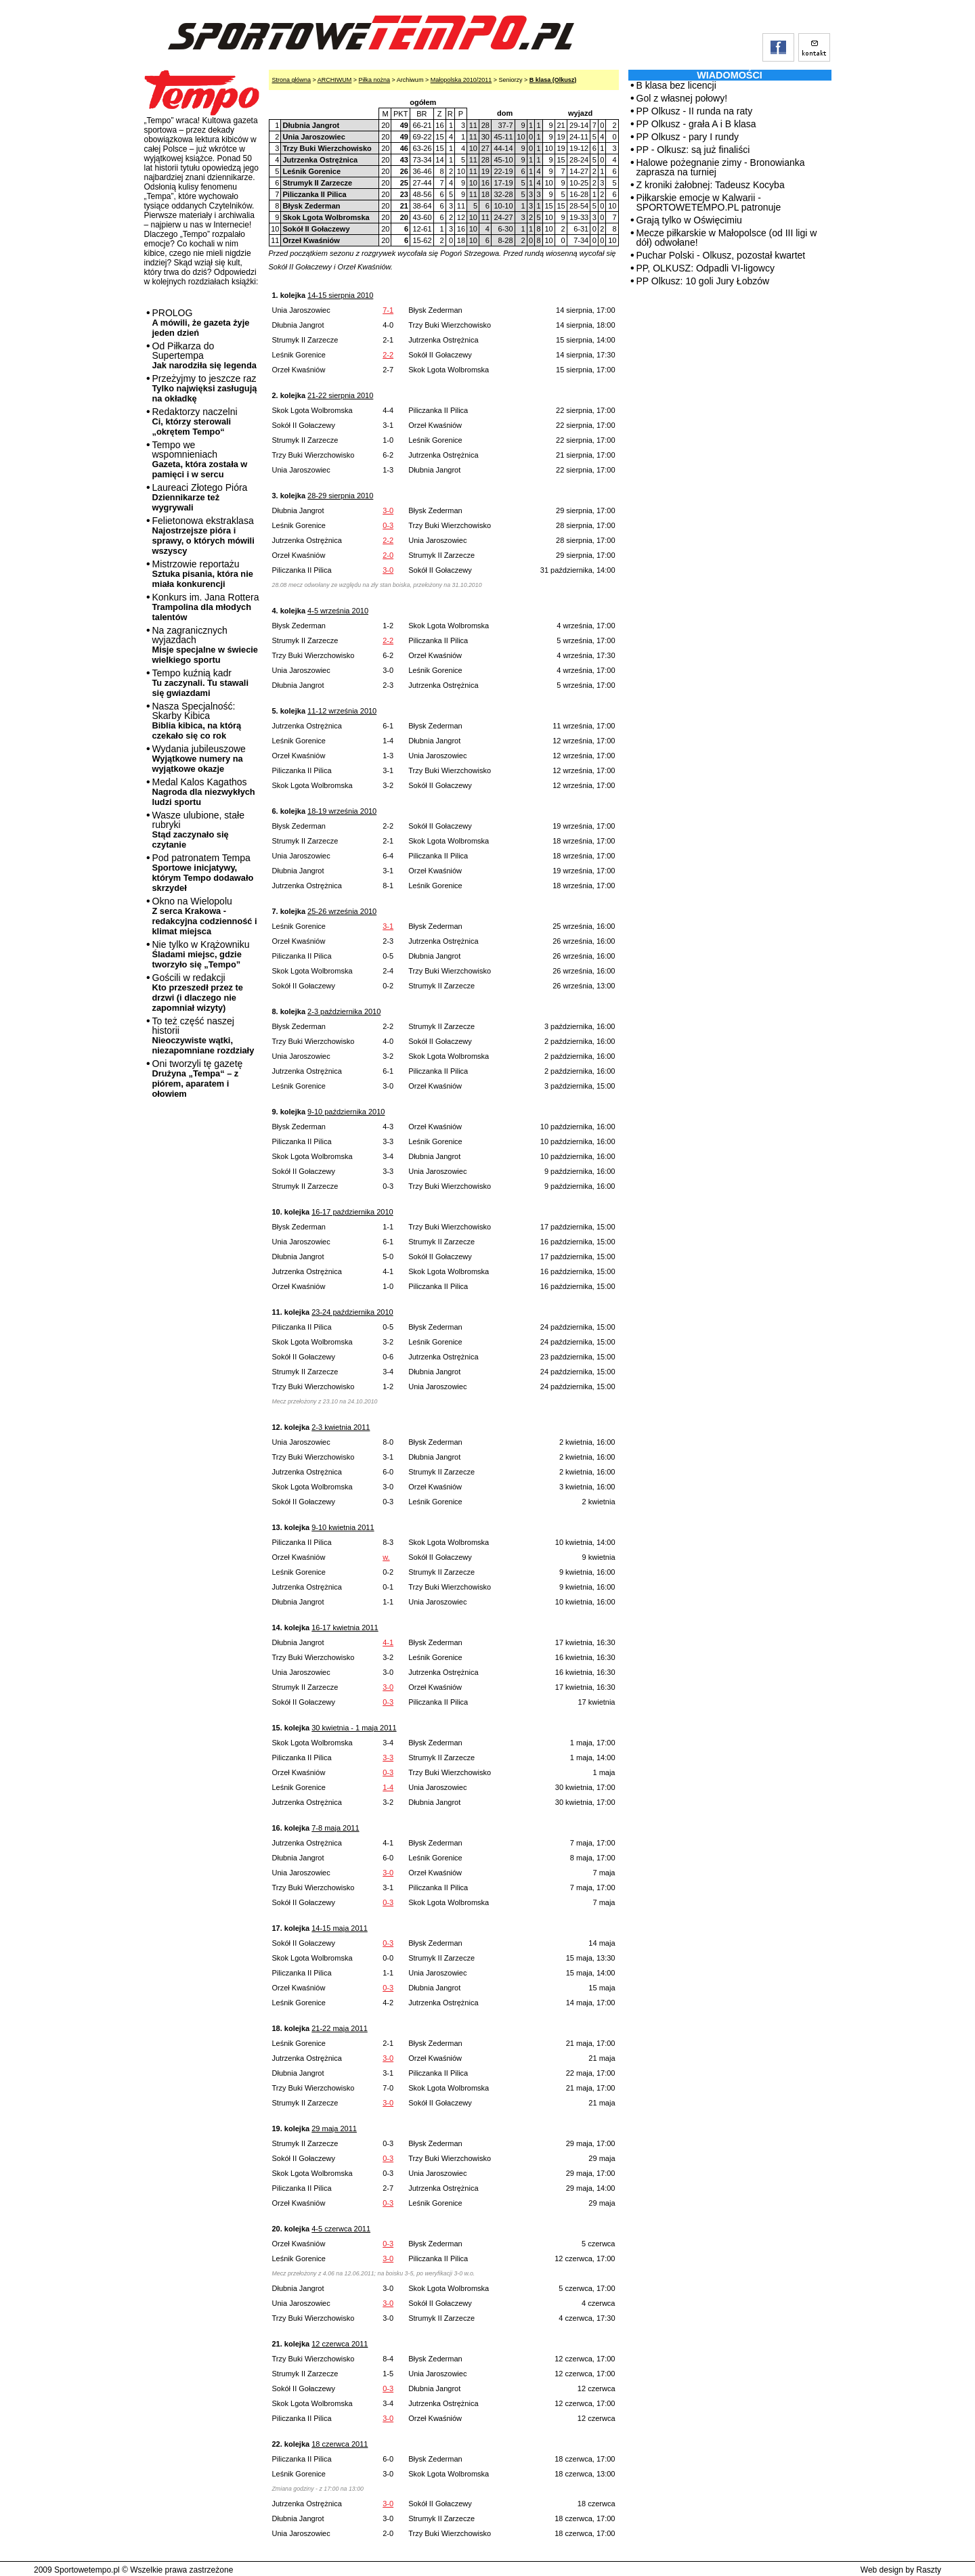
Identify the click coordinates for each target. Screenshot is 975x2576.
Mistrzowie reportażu (202, 574)
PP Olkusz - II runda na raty (694, 111)
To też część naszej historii (203, 1035)
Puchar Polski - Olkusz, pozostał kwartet (721, 255)
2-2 (388, 355)
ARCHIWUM (335, 80)
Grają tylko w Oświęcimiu (689, 220)
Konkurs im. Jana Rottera (205, 607)
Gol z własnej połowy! (682, 98)
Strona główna (291, 80)
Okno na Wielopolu (204, 916)
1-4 (388, 1787)
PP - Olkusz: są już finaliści (693, 149)
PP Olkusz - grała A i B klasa (696, 123)
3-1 (388, 926)
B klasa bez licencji (676, 85)
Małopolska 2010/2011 (461, 80)
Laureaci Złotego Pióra (200, 497)
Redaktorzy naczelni (195, 421)
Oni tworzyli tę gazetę (197, 1078)
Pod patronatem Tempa (203, 872)
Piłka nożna (375, 80)
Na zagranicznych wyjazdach (205, 645)
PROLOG (201, 322)
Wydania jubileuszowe (199, 758)
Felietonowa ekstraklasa (203, 535)
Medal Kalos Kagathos (203, 792)
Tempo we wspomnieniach (200, 459)
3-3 (388, 1757)
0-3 (388, 525)
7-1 (388, 310)
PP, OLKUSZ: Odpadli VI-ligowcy (705, 268)
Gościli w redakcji (197, 992)
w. (386, 1557)
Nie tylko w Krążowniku (201, 954)
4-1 (388, 1642)
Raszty (928, 2570)
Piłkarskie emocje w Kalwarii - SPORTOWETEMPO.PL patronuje (708, 202)
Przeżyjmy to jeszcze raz (204, 388)
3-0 (388, 510)
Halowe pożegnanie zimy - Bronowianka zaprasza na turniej (720, 167)
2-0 (388, 555)
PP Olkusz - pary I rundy (687, 136)
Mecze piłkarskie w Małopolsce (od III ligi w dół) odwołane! (726, 237)
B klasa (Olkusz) (553, 80)
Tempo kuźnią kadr (200, 683)
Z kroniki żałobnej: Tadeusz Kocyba (710, 184)
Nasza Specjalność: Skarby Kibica (197, 721)
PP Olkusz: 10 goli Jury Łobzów (703, 281)
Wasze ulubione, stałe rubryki (198, 830)
